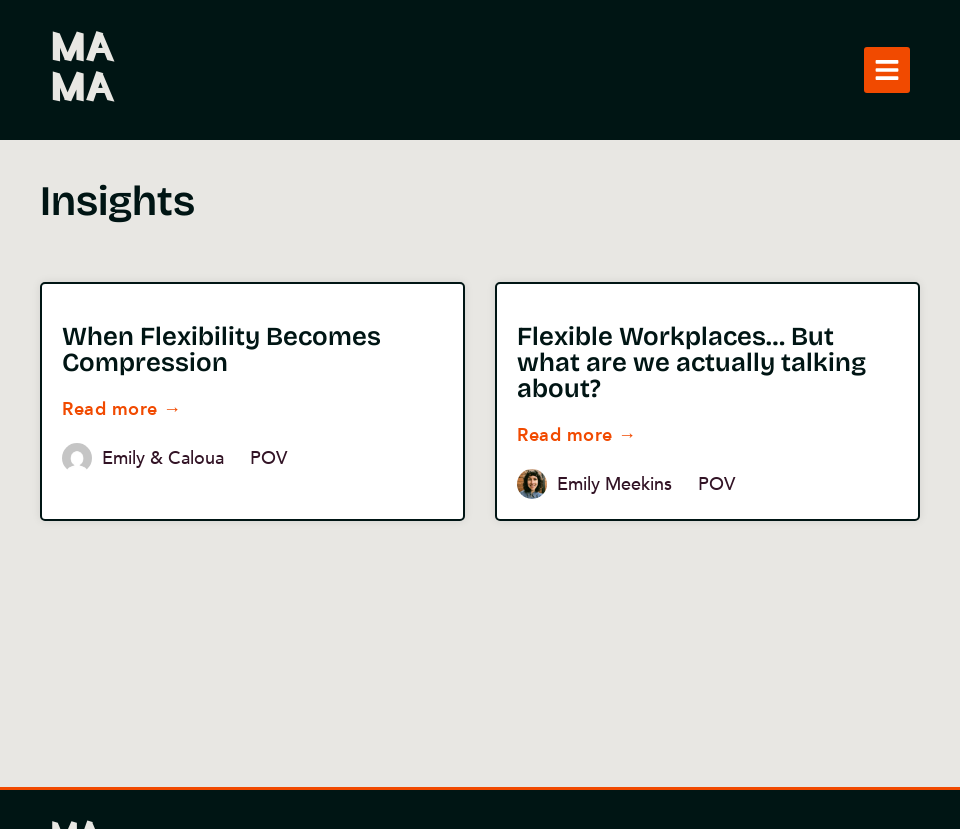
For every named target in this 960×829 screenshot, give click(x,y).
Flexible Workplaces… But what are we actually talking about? (691, 362)
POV (268, 458)
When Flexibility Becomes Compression (221, 349)
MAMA (81, 69)
